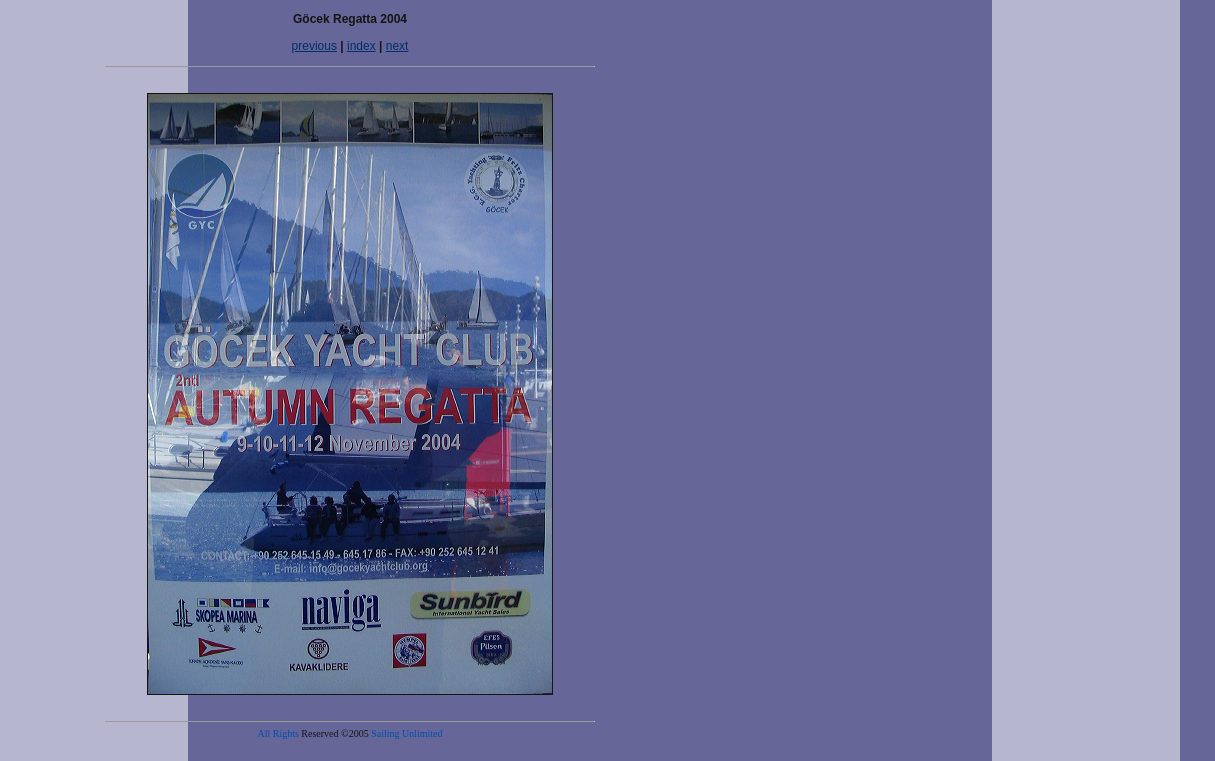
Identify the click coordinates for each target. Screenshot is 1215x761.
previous (314, 46)
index (361, 46)
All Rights (277, 733)
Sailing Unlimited (406, 733)
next (397, 46)
